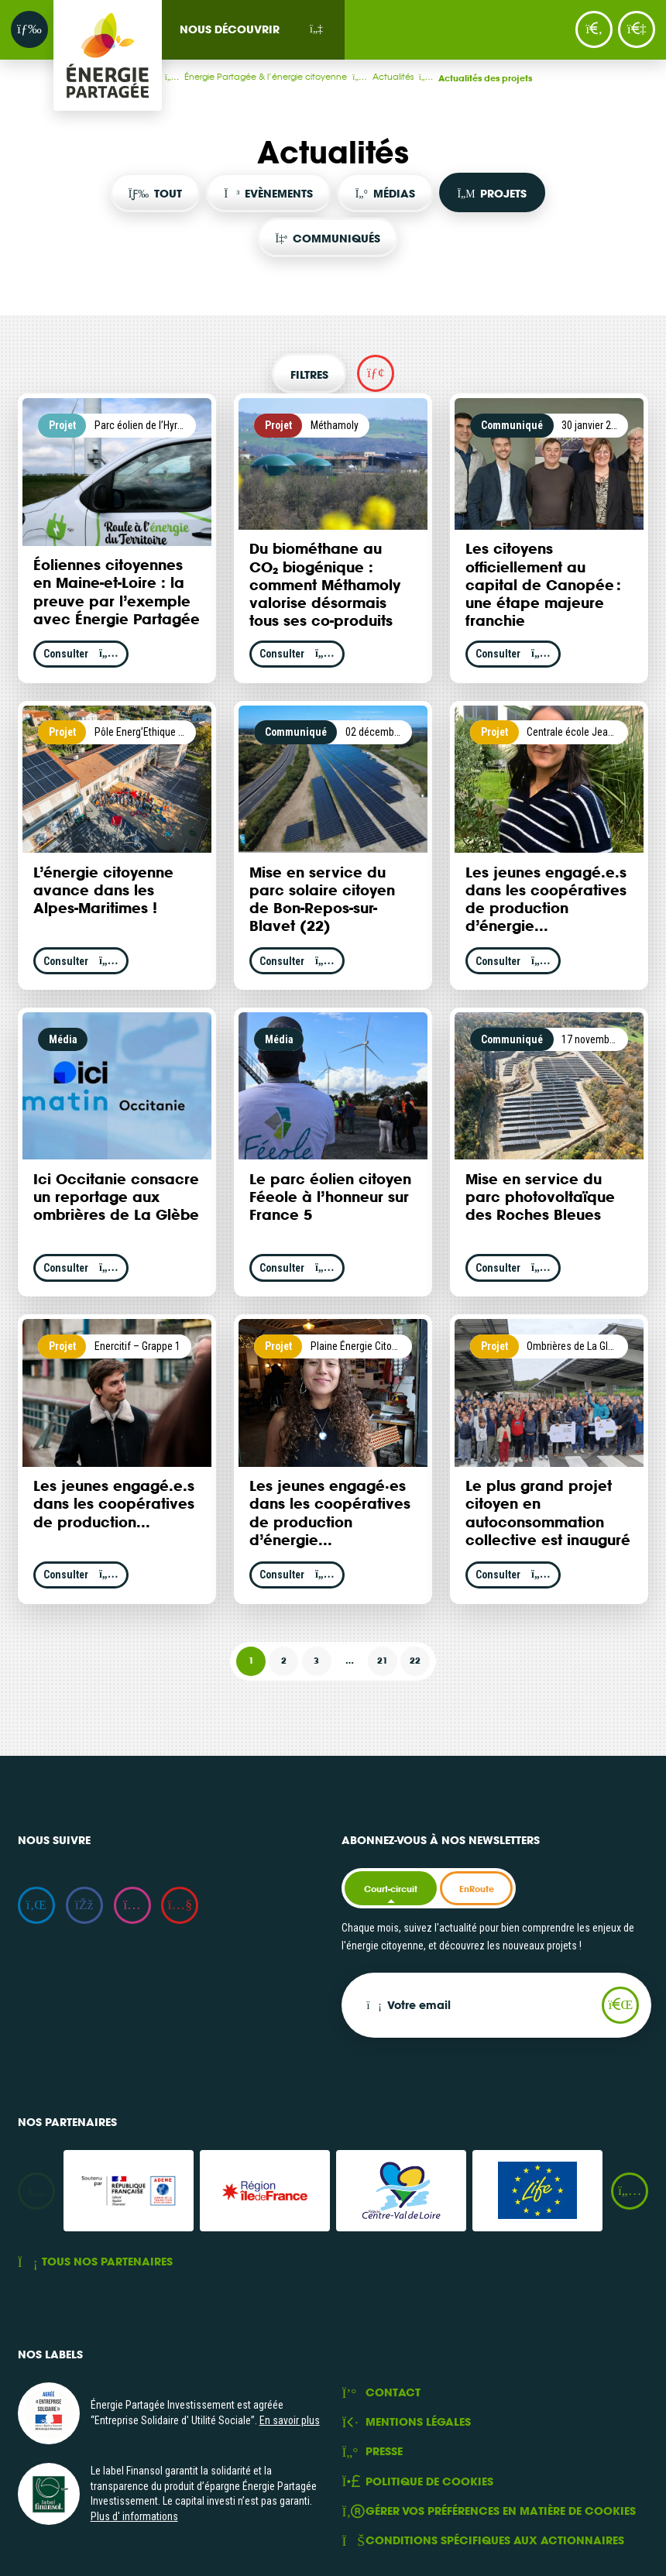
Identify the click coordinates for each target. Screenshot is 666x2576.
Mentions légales (406, 2422)
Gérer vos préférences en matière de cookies (489, 2511)
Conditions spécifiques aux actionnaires (483, 2541)
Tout (155, 193)
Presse (372, 2452)
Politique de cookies (417, 2482)
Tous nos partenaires (95, 2262)
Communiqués (327, 238)
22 (415, 1660)
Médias (385, 193)
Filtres (309, 374)
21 (382, 1660)
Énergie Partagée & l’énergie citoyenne (275, 76)
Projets (492, 193)
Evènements (269, 193)
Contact (381, 2393)
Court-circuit (390, 1889)
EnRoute (476, 1889)
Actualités (403, 76)
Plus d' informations (134, 2516)
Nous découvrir (230, 29)
